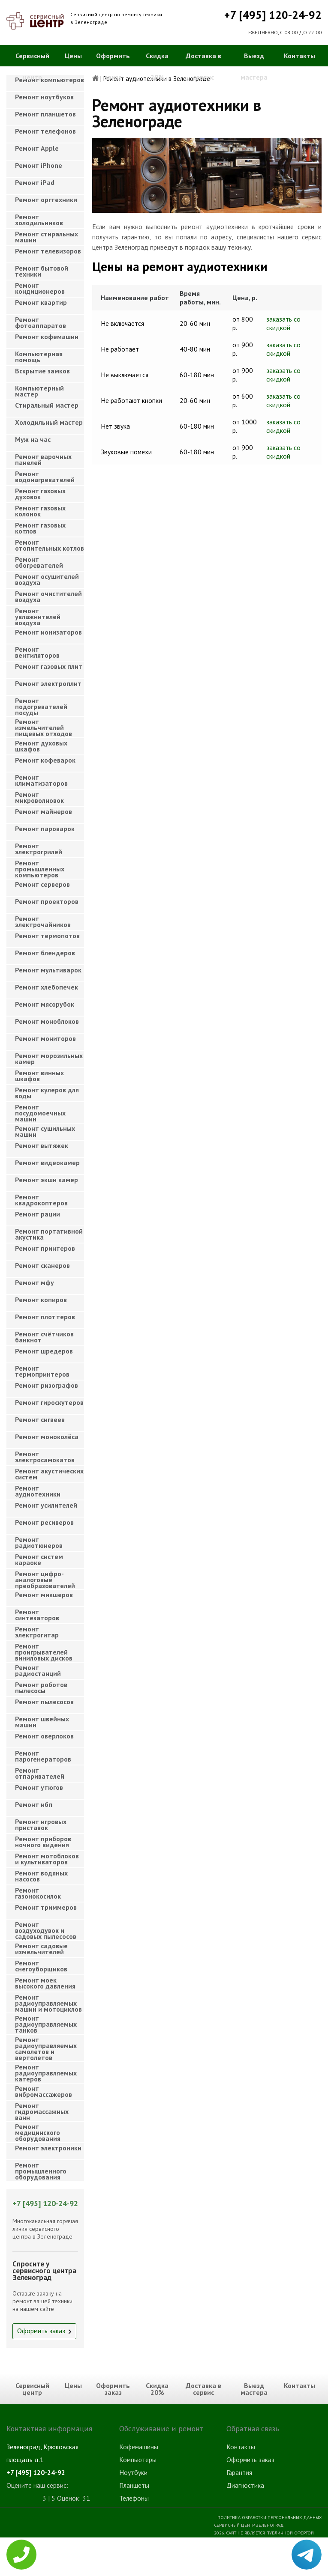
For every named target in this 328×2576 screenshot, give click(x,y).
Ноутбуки (133, 2472)
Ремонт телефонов (45, 131)
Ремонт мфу (34, 1282)
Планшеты (134, 2485)
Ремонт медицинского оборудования (37, 2130)
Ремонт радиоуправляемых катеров (46, 2070)
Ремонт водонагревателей (45, 476)
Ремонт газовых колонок (40, 511)
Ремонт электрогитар (37, 1632)
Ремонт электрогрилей (38, 848)
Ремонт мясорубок (44, 1004)
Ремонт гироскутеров (49, 1402)
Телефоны (134, 2498)
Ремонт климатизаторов (41, 780)
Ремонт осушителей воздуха (47, 579)
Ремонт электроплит (48, 683)
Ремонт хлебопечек (46, 987)
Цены (73, 55)
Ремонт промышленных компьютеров (39, 866)
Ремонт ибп (33, 1804)
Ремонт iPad (34, 182)
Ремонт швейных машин (42, 1721)
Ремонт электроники (48, 2148)
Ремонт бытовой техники (41, 271)
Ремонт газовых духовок (40, 493)
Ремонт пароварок (45, 828)
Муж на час (33, 439)
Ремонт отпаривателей (39, 1773)
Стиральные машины (148, 2549)
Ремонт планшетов (45, 114)
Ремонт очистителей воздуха (48, 596)
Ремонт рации (37, 1214)
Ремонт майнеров (43, 811)
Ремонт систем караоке (39, 1559)
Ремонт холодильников (39, 219)
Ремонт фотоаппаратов (40, 322)
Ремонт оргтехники (46, 199)
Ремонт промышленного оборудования (40, 2168)
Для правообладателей (294, 2572)
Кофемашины (138, 2446)
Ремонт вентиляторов (37, 652)
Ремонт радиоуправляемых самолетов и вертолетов (46, 2043)
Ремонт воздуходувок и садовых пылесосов (45, 1928)
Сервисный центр (32, 66)
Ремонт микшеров (44, 1594)
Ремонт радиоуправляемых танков (46, 2022)
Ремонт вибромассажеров (43, 2091)
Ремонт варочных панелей (43, 459)
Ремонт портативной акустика (49, 1234)
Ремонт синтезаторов (37, 1614)
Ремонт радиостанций (38, 1670)
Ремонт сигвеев (40, 1419)
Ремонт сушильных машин (45, 1131)
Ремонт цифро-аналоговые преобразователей (45, 1577)
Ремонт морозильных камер (49, 1058)
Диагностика (245, 2485)
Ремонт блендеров (45, 952)
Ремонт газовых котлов (40, 528)
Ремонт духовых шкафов (41, 746)
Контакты (299, 55)
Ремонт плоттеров (45, 1316)
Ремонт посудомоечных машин (40, 1110)
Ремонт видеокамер (47, 1162)
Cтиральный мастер (46, 405)
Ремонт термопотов (47, 935)
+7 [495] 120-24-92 (273, 15)
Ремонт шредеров (44, 1351)
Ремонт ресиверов (44, 1522)
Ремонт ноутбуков (44, 96)
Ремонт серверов (42, 884)
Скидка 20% (157, 66)
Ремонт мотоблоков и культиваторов (47, 1859)
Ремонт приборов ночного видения (43, 1841)
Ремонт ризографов (46, 1385)
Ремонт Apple (37, 148)
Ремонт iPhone (38, 165)
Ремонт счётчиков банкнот (44, 1337)
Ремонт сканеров (42, 1265)
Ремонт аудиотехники (37, 1491)
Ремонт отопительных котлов (49, 545)
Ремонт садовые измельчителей (41, 1948)
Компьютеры (137, 2459)
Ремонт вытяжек (41, 1145)
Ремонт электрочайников (43, 921)
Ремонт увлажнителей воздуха (37, 614)
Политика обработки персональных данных (269, 2517)
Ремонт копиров (41, 1299)
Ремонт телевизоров (48, 251)
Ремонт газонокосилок (38, 1893)
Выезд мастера (254, 66)
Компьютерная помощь (39, 356)
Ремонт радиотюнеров (39, 1542)
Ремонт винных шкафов (39, 1075)
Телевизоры (136, 2562)
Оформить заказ (113, 66)
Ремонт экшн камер (46, 1179)
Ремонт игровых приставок (40, 1824)
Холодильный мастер (49, 422)
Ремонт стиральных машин (46, 237)
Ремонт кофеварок (45, 760)
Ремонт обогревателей (39, 562)
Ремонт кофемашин (46, 336)
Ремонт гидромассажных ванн (42, 2109)
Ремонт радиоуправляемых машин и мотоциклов (48, 2001)
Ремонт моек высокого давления (45, 1983)
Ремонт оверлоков (44, 1736)
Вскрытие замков (42, 371)
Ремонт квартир (41, 302)
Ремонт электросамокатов (45, 1456)
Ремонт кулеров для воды (47, 1092)
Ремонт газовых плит (48, 666)
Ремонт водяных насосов (41, 1876)
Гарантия (239, 2472)
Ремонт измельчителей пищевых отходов (43, 725)
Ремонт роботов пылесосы (41, 1687)
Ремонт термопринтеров (42, 1371)
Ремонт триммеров (46, 1907)
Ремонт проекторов (46, 901)
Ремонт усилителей (46, 1505)
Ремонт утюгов (39, 1787)
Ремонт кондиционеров (40, 288)
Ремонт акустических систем (49, 1474)
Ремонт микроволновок (39, 797)
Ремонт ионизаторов (48, 632)
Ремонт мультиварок (48, 970)
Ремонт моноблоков (47, 1021)
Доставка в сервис (203, 66)
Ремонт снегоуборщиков (41, 1966)
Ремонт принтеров (45, 1248)
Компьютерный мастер (39, 391)
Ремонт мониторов (45, 1038)
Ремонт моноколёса (46, 1436)
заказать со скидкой (283, 323)
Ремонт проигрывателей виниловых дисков (43, 1650)
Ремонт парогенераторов (43, 1756)
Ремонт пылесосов (44, 1701)
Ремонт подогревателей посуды (41, 704)
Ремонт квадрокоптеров (41, 1200)
